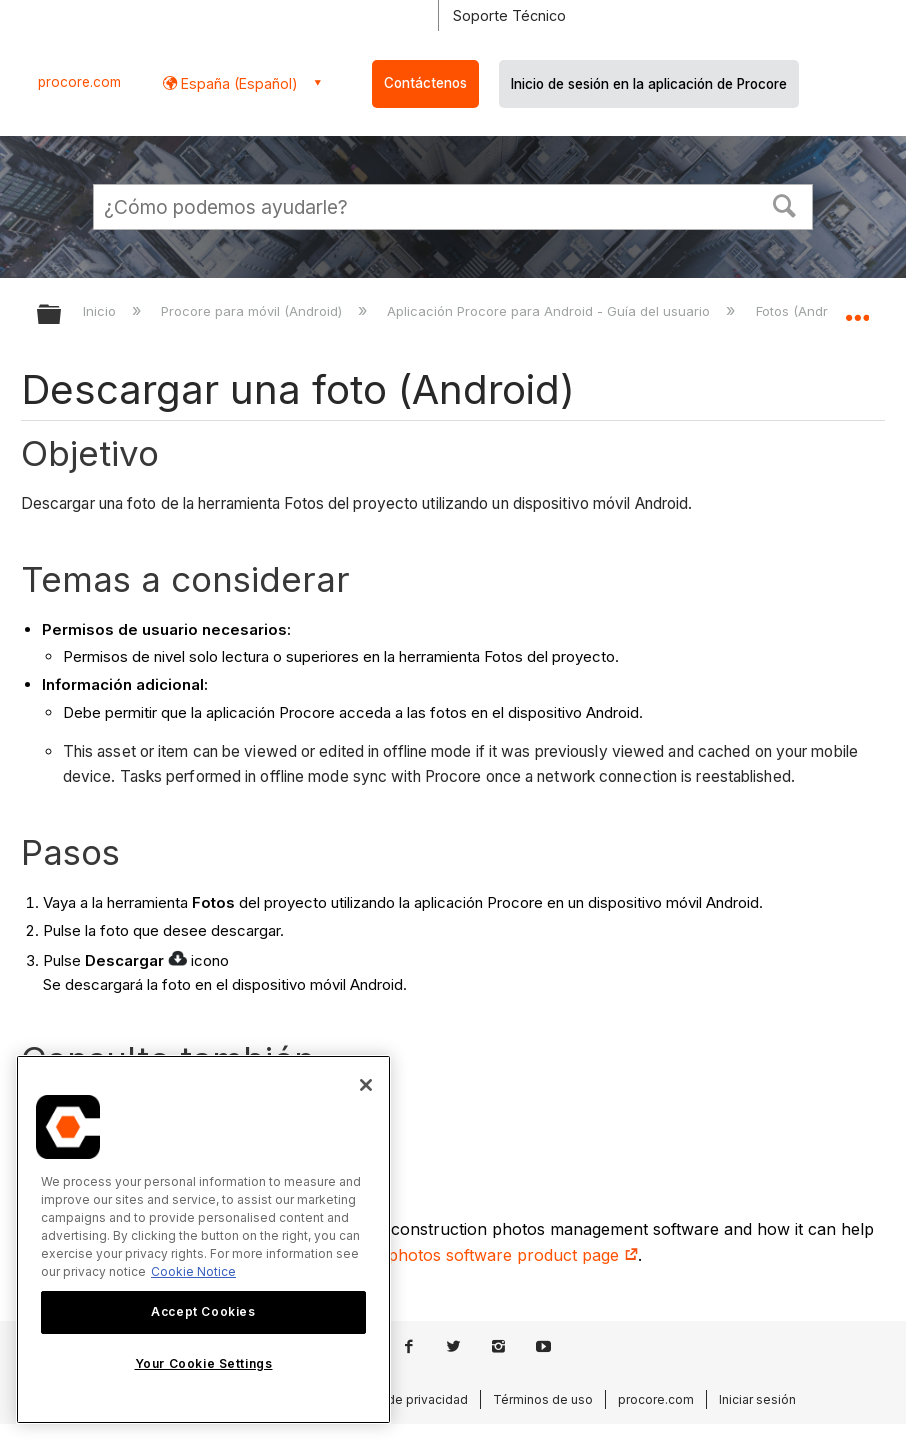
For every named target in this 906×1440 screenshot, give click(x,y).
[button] (785, 204)
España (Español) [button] (237, 83)
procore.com (79, 82)
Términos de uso (543, 1399)
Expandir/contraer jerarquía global (62, 315)
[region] (203, 1239)
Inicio (101, 311)
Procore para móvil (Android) (253, 311)
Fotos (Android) (805, 311)
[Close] (366, 1085)
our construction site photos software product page (431, 1255)
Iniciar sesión (757, 1399)
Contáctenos (425, 83)
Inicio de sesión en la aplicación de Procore (649, 84)
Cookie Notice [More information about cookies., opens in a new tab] (193, 1271)
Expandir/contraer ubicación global (857, 308)
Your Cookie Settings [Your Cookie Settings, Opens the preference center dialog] (204, 1363)
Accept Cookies (203, 1311)
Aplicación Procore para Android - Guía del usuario (550, 311)
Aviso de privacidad (410, 1399)
